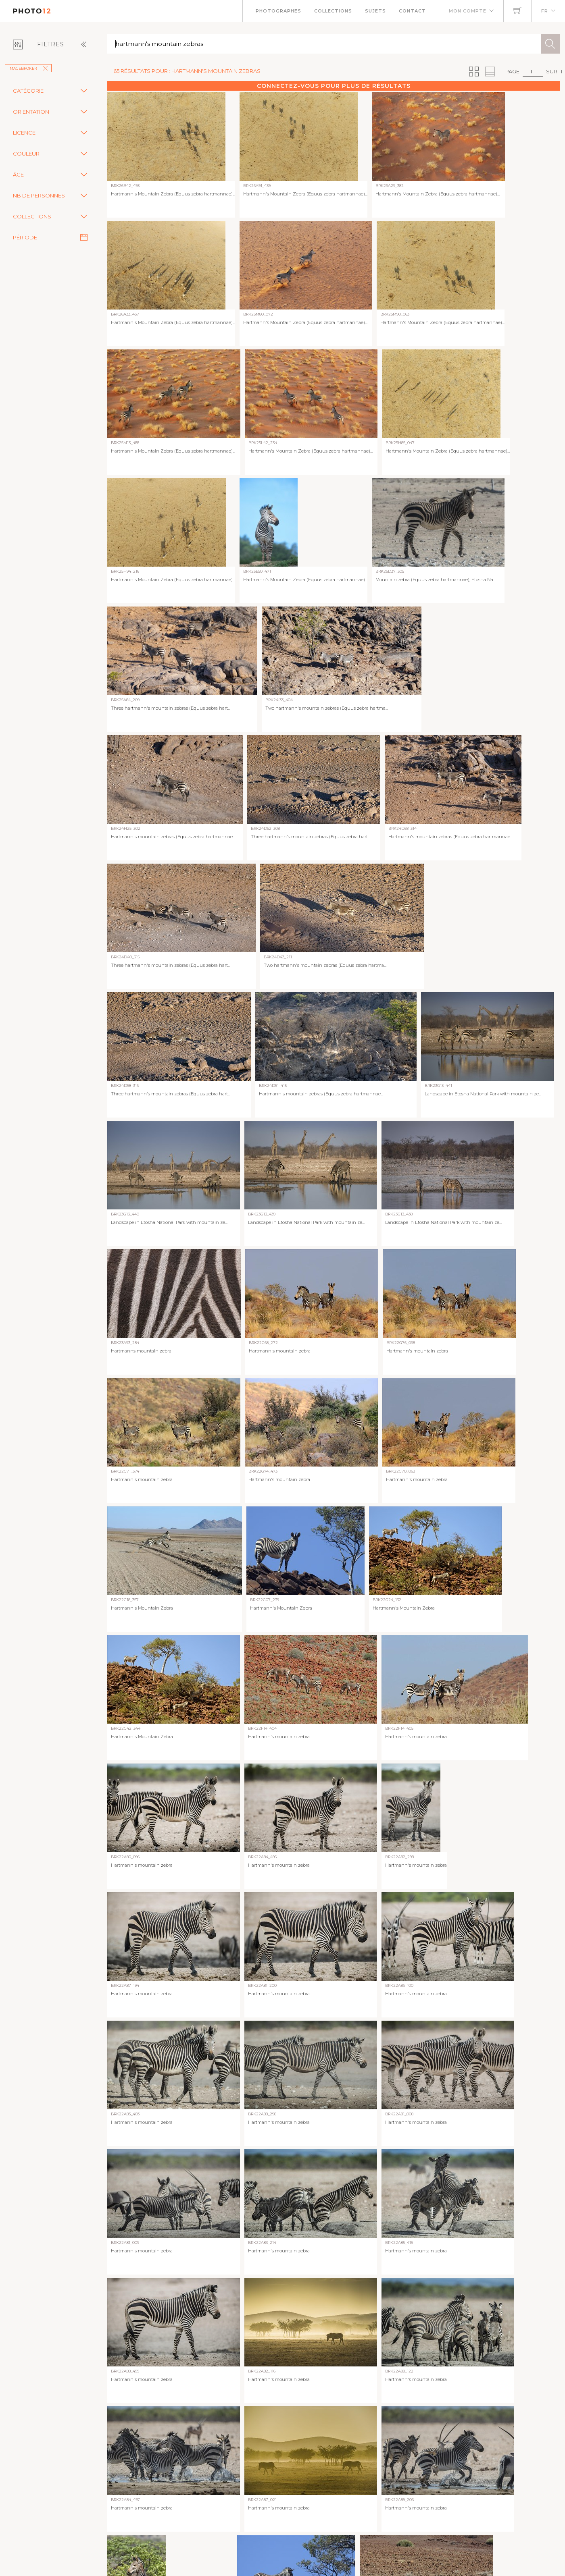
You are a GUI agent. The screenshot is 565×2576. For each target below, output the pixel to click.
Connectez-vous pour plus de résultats (334, 85)
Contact (412, 11)
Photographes (278, 11)
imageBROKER (28, 68)
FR (544, 11)
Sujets (375, 11)
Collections (333, 11)
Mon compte (467, 11)
